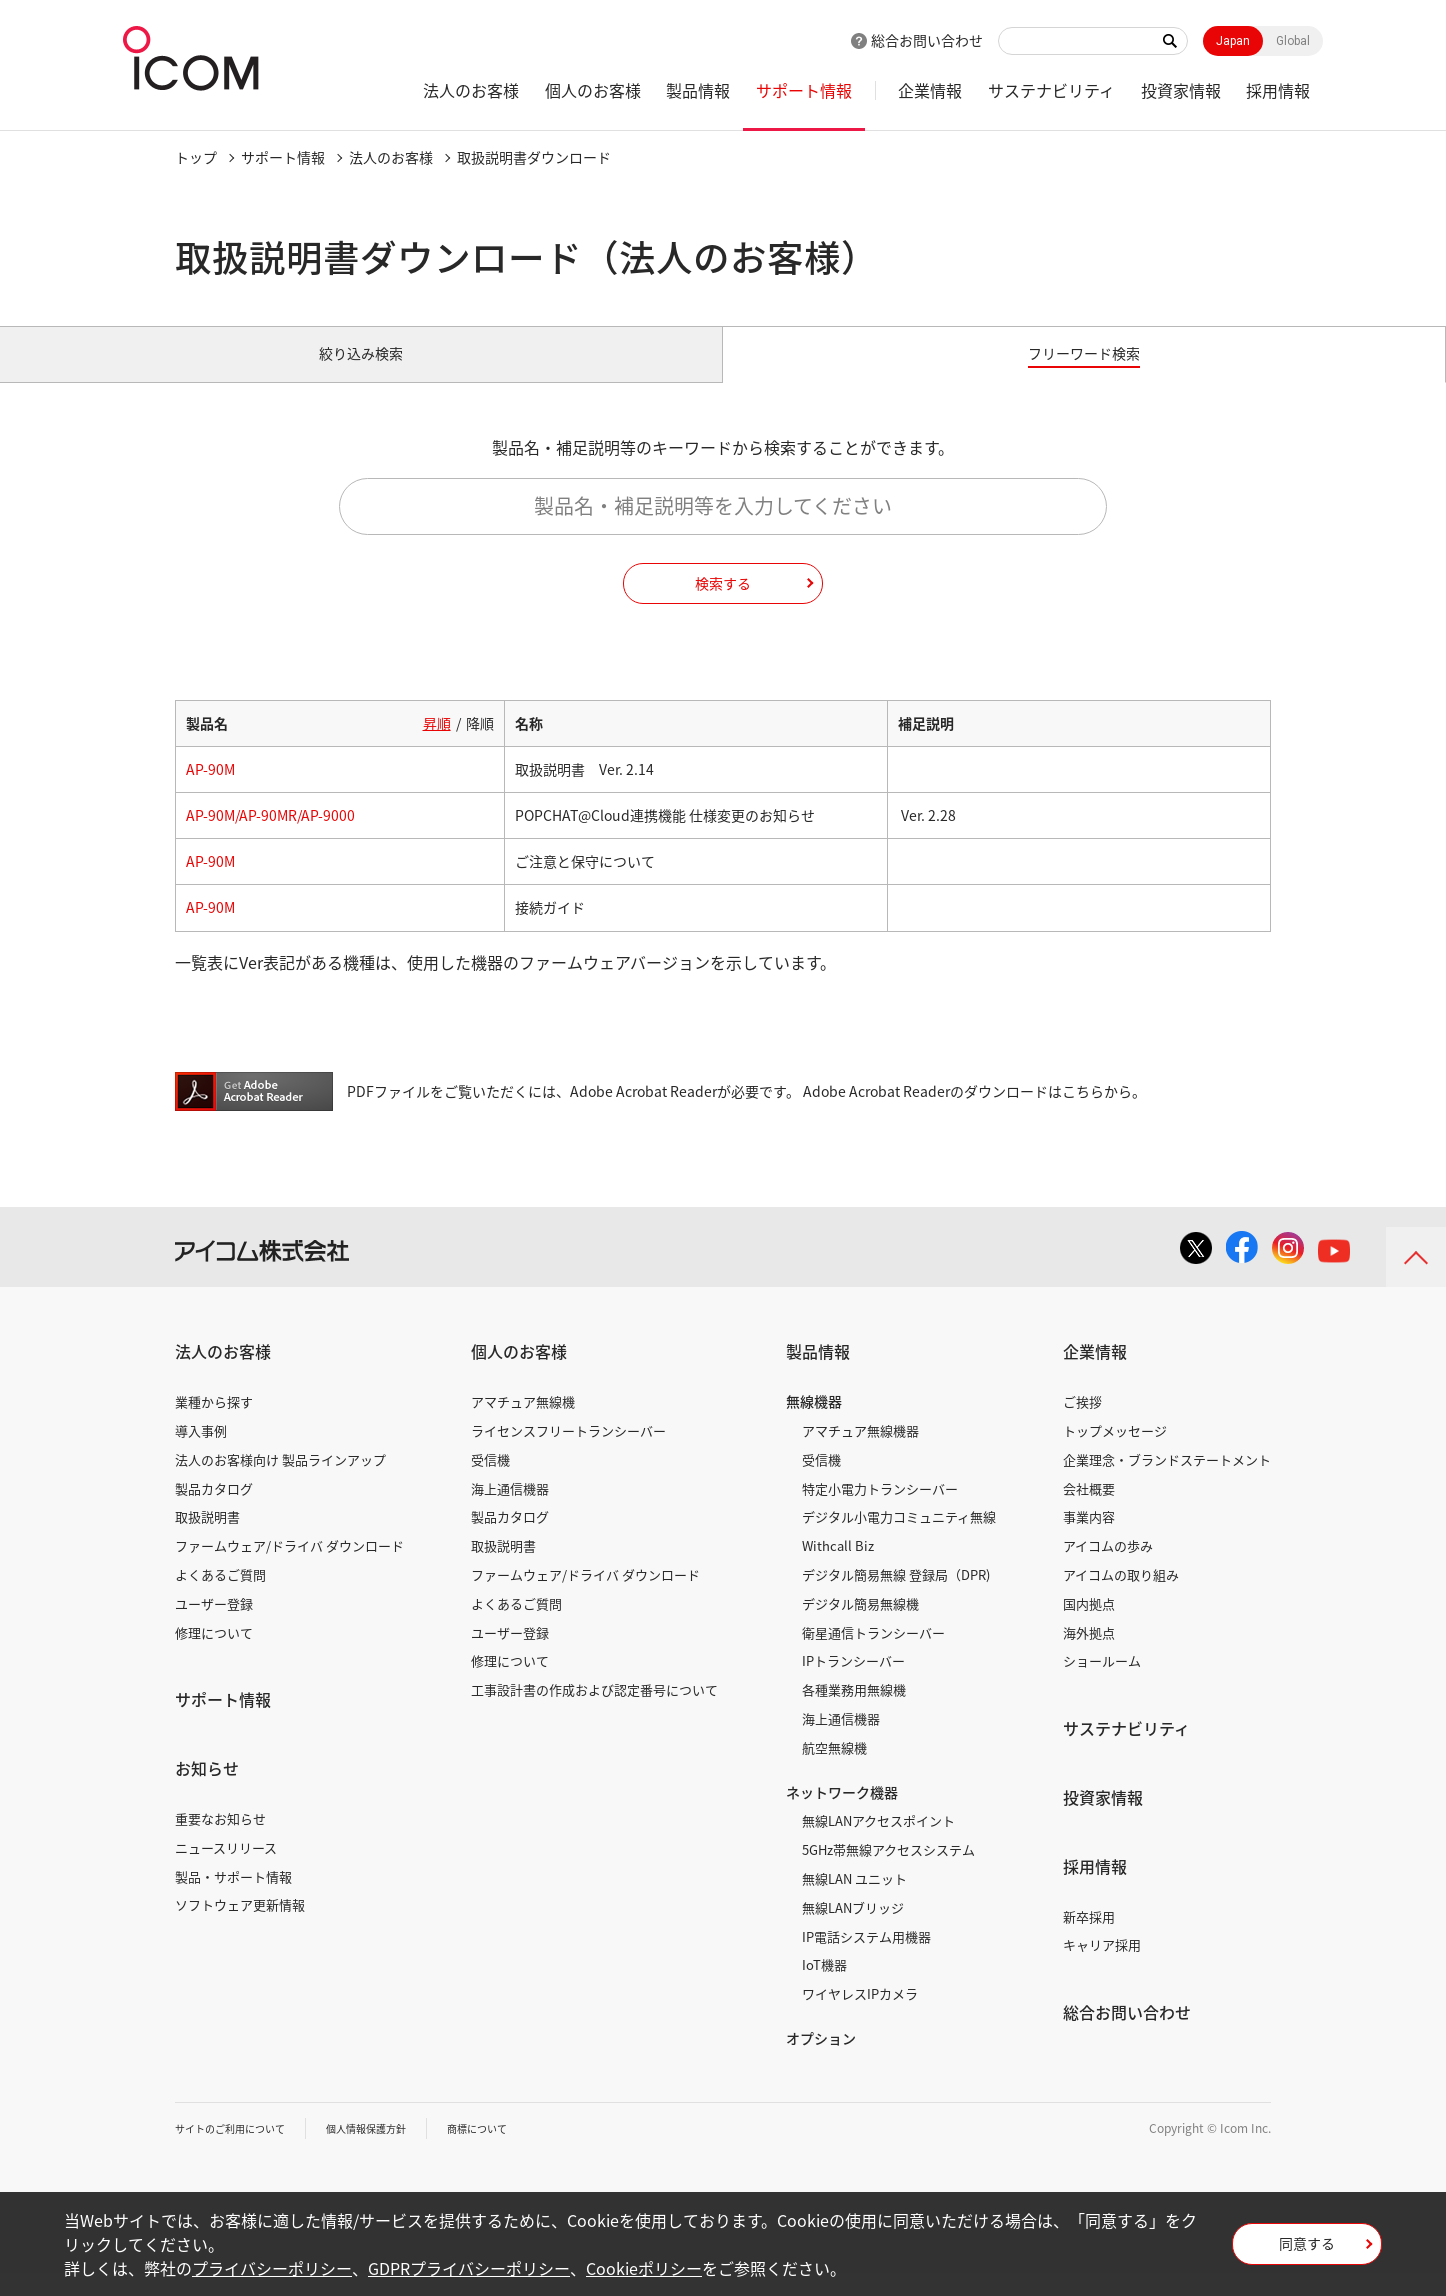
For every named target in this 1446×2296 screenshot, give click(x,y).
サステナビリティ (1051, 90)
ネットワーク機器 (842, 1814)
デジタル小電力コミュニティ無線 (899, 1539)
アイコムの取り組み (1121, 1597)
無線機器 (814, 1424)
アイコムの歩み (1108, 1568)
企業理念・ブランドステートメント (1167, 1482)
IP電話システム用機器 (866, 1958)
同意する (1307, 2250)
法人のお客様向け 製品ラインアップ (280, 1482)
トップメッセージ (1115, 1453)
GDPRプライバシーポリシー (469, 2268)
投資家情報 (1181, 90)
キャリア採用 (1102, 1967)
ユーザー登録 (214, 1626)
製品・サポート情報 (233, 1898)
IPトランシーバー (853, 1683)
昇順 (437, 746)
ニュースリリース (226, 1870)
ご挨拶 (1082, 1424)
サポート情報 (804, 90)
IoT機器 (824, 1987)
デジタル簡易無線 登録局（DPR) (896, 1597)
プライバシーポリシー (272, 2268)
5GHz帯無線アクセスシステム (888, 1872)
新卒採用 (1089, 1938)
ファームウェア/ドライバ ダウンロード (289, 1568)
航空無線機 (834, 1770)
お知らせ (207, 1791)
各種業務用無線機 (854, 1712)
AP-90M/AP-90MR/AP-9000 (270, 838)
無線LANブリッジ (853, 1930)
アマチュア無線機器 (860, 1453)
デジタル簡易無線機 (860, 1626)
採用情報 (1278, 90)
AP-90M (210, 792)
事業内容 (1089, 1539)
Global (1293, 41)
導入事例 (201, 1453)
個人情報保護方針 (396, 2151)
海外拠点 (1089, 1654)
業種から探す (214, 1424)
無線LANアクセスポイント (878, 1843)
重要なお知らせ (220, 1841)
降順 (480, 746)
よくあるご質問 (220, 1597)
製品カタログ (214, 1510)
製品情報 (698, 90)
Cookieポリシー (644, 2268)
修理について (214, 1654)
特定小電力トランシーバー (880, 1510)
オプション (821, 2061)
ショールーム (1102, 1683)
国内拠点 (1089, 1626)
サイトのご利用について (241, 2151)
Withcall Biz (838, 1568)
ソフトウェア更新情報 (240, 1927)
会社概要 (1089, 1510)
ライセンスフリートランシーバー (568, 1453)
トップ (196, 157)
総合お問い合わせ (927, 40)
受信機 (490, 1482)
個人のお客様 (593, 90)
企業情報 (930, 90)
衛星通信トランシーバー (873, 1654)
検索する (723, 605)
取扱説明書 (207, 1539)
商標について (521, 2151)
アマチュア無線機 (523, 1424)
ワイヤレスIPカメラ (860, 2016)
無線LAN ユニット (854, 1901)
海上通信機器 (510, 1510)
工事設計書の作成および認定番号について (594, 1712)
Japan (1233, 41)
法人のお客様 (471, 90)
